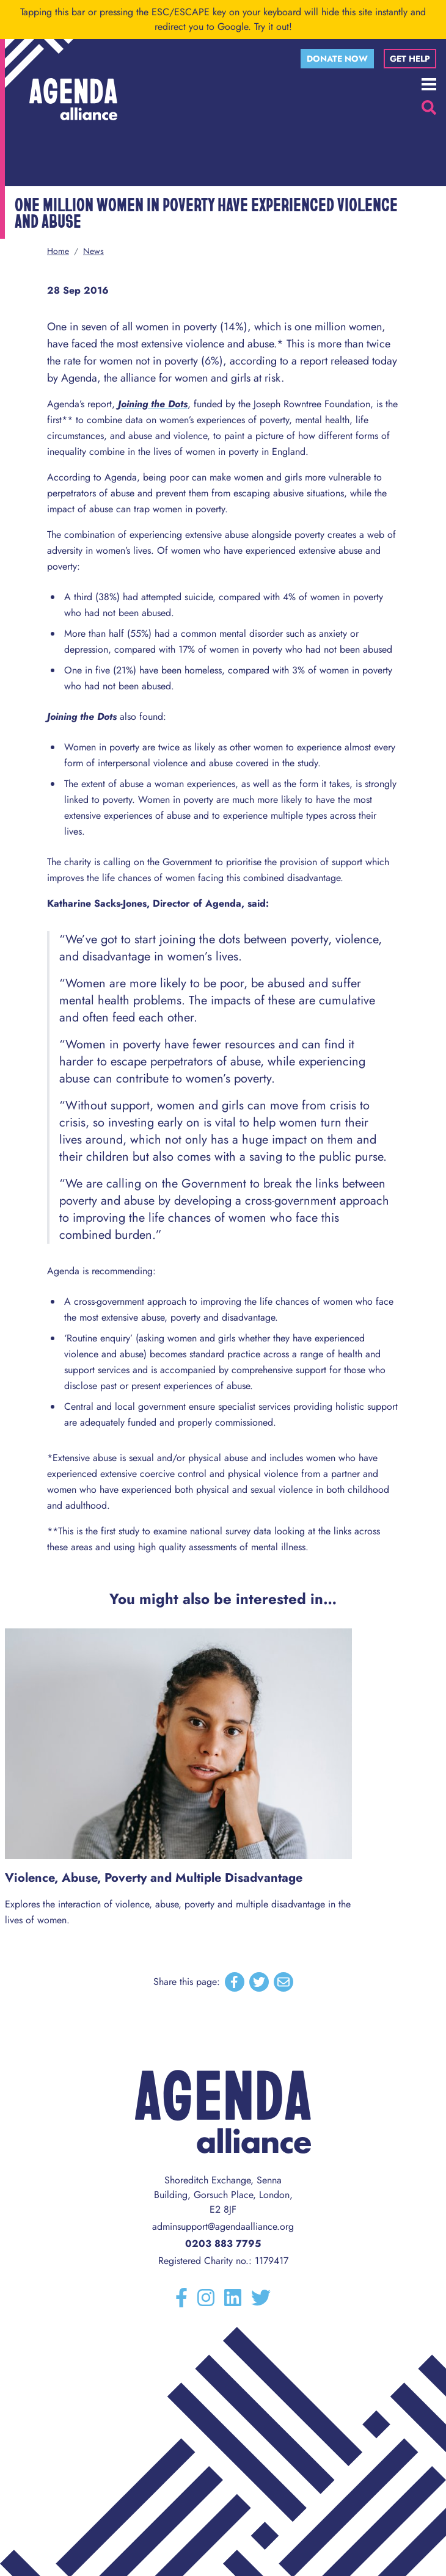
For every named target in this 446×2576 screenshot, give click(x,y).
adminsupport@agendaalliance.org (223, 2226)
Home (58, 251)
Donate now (337, 59)
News (93, 251)
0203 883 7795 (223, 2244)
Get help (410, 59)
